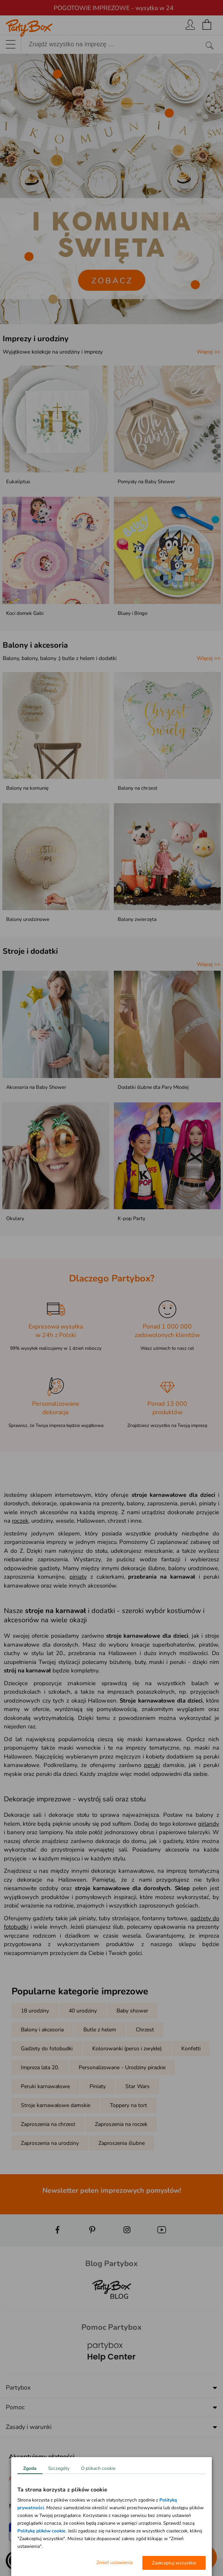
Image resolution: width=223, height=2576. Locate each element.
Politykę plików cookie (41, 2531)
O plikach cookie (98, 2468)
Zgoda (30, 2468)
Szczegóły (58, 2468)
